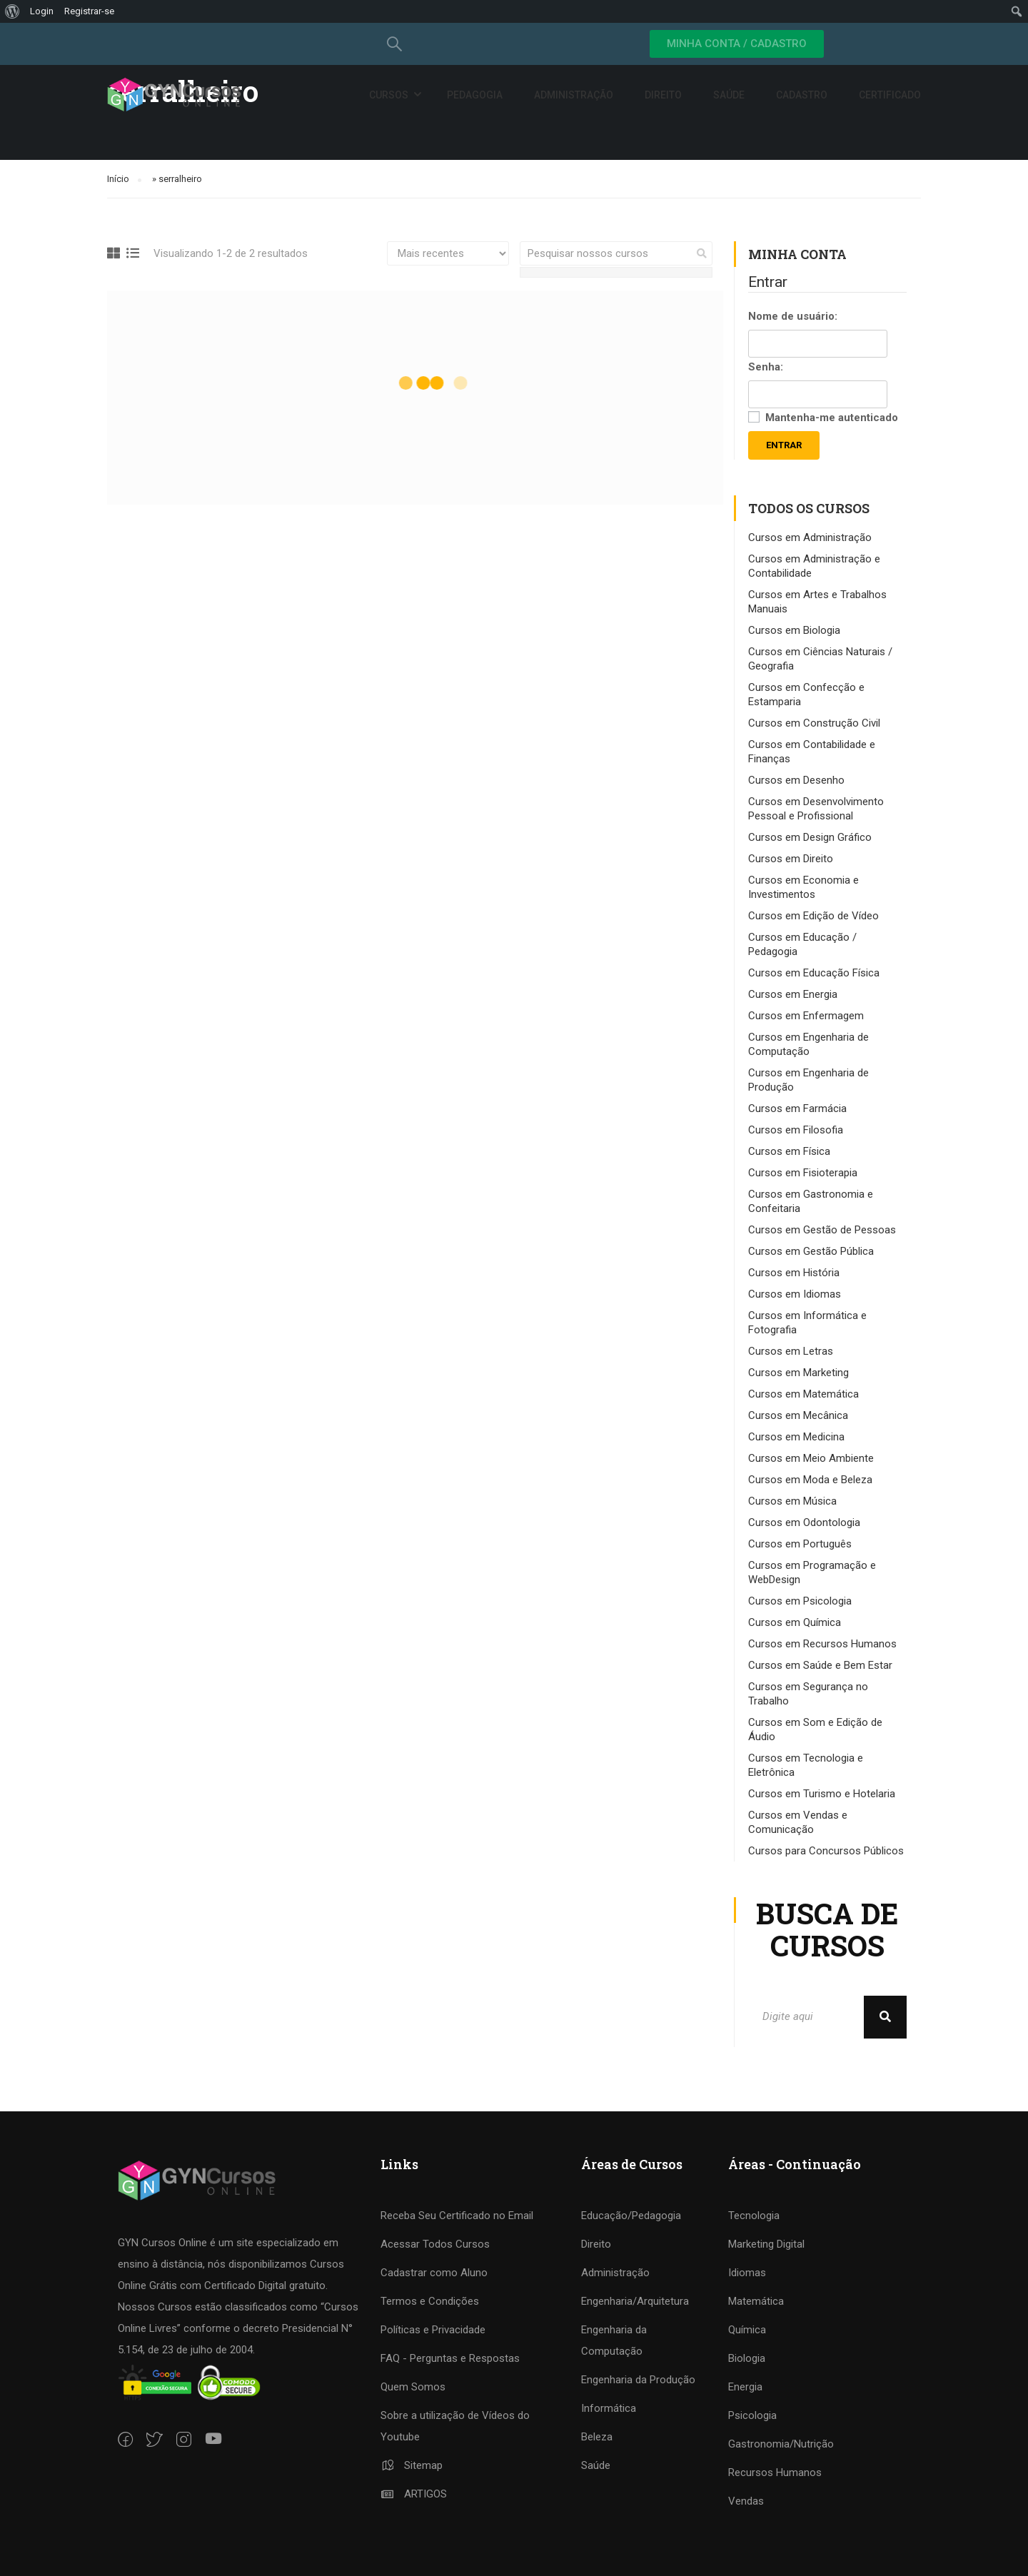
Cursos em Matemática (803, 1394)
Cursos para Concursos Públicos (826, 1850)
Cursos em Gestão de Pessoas (822, 1229)
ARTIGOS (414, 2493)
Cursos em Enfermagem (806, 1015)
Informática (608, 2408)
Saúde (729, 95)
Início (118, 178)
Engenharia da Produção (638, 2379)
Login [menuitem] (42, 11)
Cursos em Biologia (794, 630)
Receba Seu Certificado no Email (457, 2215)
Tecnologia (754, 2215)
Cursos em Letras (790, 1351)
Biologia (746, 2358)
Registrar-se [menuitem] (89, 11)
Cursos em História (794, 1272)
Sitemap (412, 2465)
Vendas (746, 2501)
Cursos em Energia (792, 994)
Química (747, 2329)
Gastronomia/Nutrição (781, 2444)
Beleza (597, 2436)
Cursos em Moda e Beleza (810, 1479)
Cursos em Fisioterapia (802, 1172)
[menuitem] (12, 11)
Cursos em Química (794, 1622)
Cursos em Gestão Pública (811, 1251)
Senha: (765, 366)
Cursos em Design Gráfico (810, 837)
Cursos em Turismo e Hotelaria (821, 1793)
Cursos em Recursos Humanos (822, 1643)
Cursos (388, 95)
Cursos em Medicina (796, 1436)
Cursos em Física (789, 1151)
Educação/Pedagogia (631, 2215)
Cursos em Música (792, 1501)
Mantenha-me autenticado (831, 417)
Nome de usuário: (792, 316)
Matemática (756, 2301)
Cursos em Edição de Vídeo (813, 915)
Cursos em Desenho (796, 780)
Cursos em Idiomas (794, 1294)
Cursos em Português (800, 1543)
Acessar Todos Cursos (435, 2244)
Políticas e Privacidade (433, 2329)
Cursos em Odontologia (804, 1522)
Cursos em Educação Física (814, 972)
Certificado (890, 95)
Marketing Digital (766, 2244)
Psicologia (752, 2415)
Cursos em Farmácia (797, 1108)
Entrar (784, 445)
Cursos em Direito (790, 858)
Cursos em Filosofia (795, 1129)
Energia (745, 2386)
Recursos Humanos (775, 2472)
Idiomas (747, 2272)
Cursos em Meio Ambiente (811, 1458)
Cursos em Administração (810, 537)
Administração (573, 95)
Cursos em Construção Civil (814, 723)
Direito (663, 95)
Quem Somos (413, 2386)
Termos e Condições (430, 2301)
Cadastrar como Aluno (434, 2272)
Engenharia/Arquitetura (635, 2301)
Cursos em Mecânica (798, 1415)
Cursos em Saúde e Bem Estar (820, 1665)
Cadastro (801, 95)
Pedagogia (475, 95)
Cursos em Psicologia (800, 1601)
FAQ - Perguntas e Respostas (450, 2358)
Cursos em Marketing (798, 1372)
